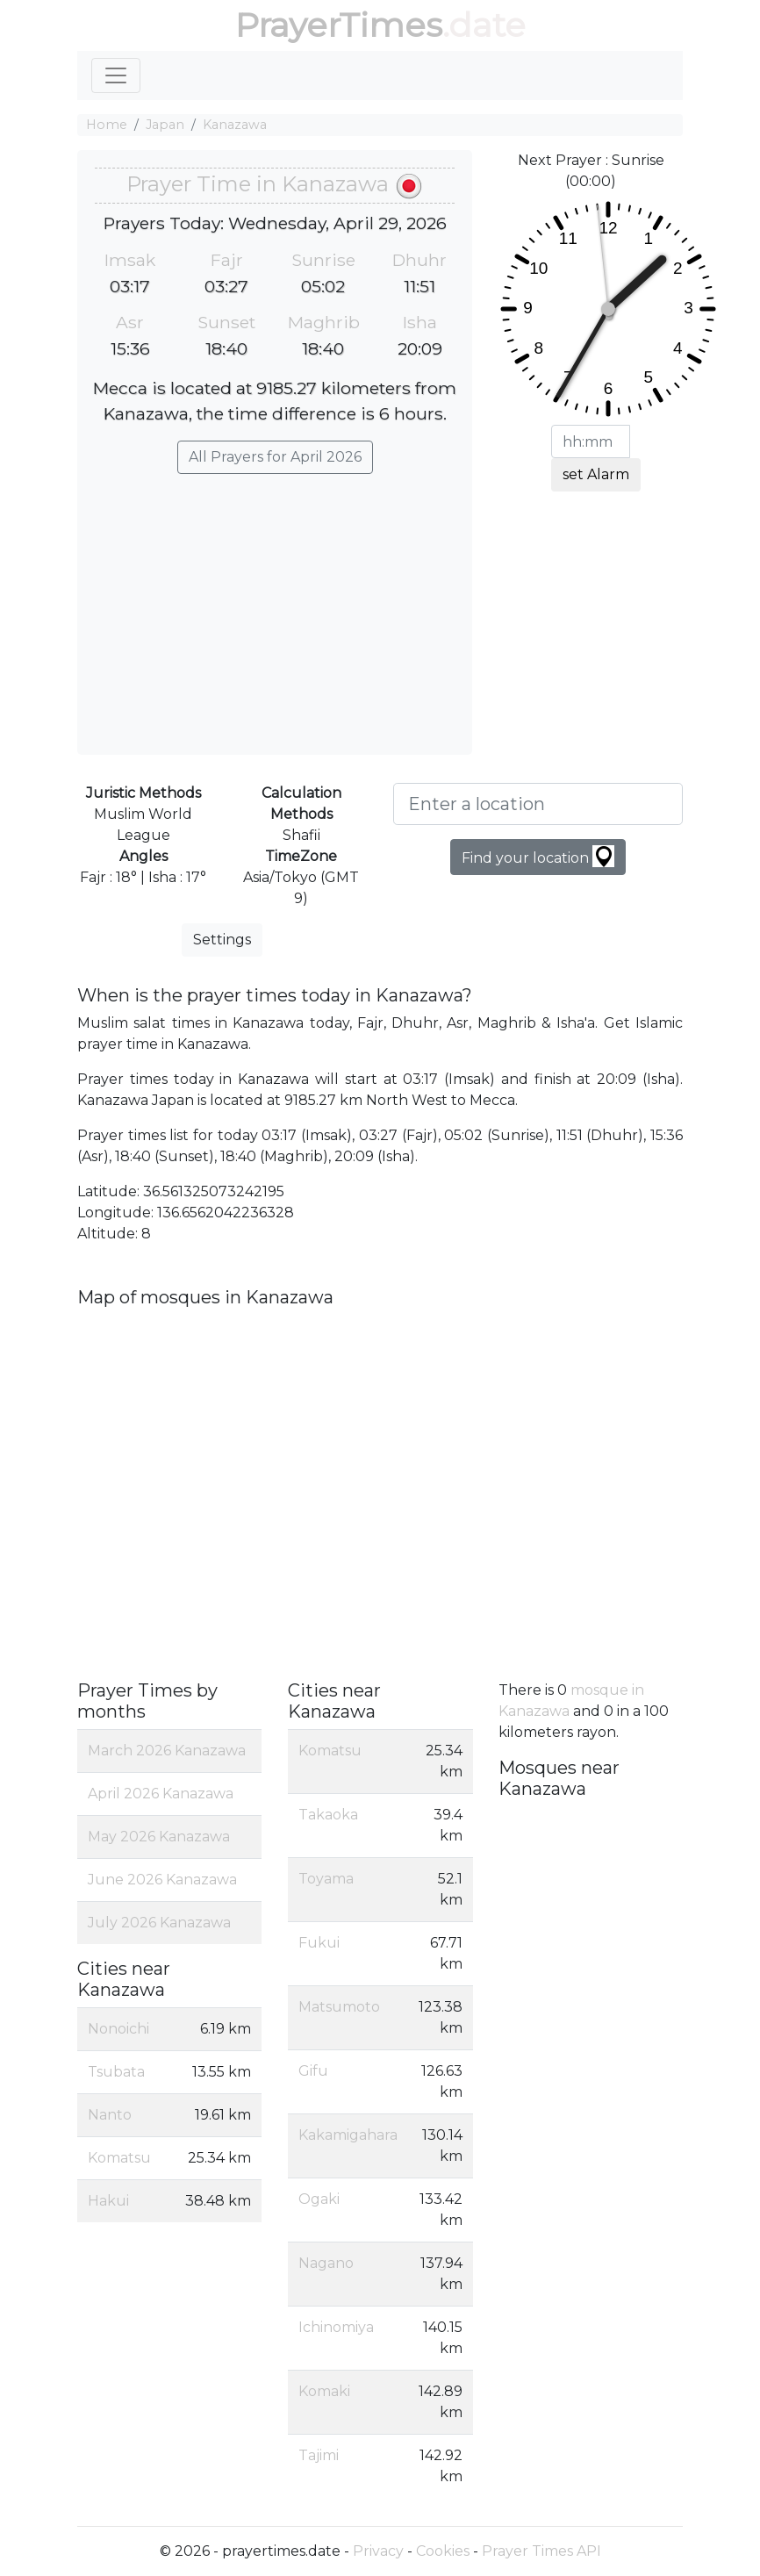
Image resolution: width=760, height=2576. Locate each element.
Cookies (443, 2551)
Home (106, 125)
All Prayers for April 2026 (275, 456)
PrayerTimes (338, 25)
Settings (222, 939)
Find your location (538, 856)
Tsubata (116, 2071)
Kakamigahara (348, 2135)
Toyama (326, 1878)
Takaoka (328, 1814)
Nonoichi (118, 2028)
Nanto (110, 2114)
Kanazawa (235, 125)
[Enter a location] (538, 804)
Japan (165, 125)
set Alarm (596, 474)
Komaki (324, 2391)
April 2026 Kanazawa (160, 1793)
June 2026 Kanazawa (162, 1879)
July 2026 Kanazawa (159, 1922)
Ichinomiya (336, 2327)
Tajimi (318, 2455)
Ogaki (319, 2199)
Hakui (108, 2200)
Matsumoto (339, 2006)
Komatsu (119, 2157)
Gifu (313, 2071)
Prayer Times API (541, 2551)
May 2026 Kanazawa (159, 1836)
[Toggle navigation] (115, 75)
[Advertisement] (275, 605)
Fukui (319, 1942)
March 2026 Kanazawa (167, 1750)
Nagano (326, 2263)
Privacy (378, 2551)
